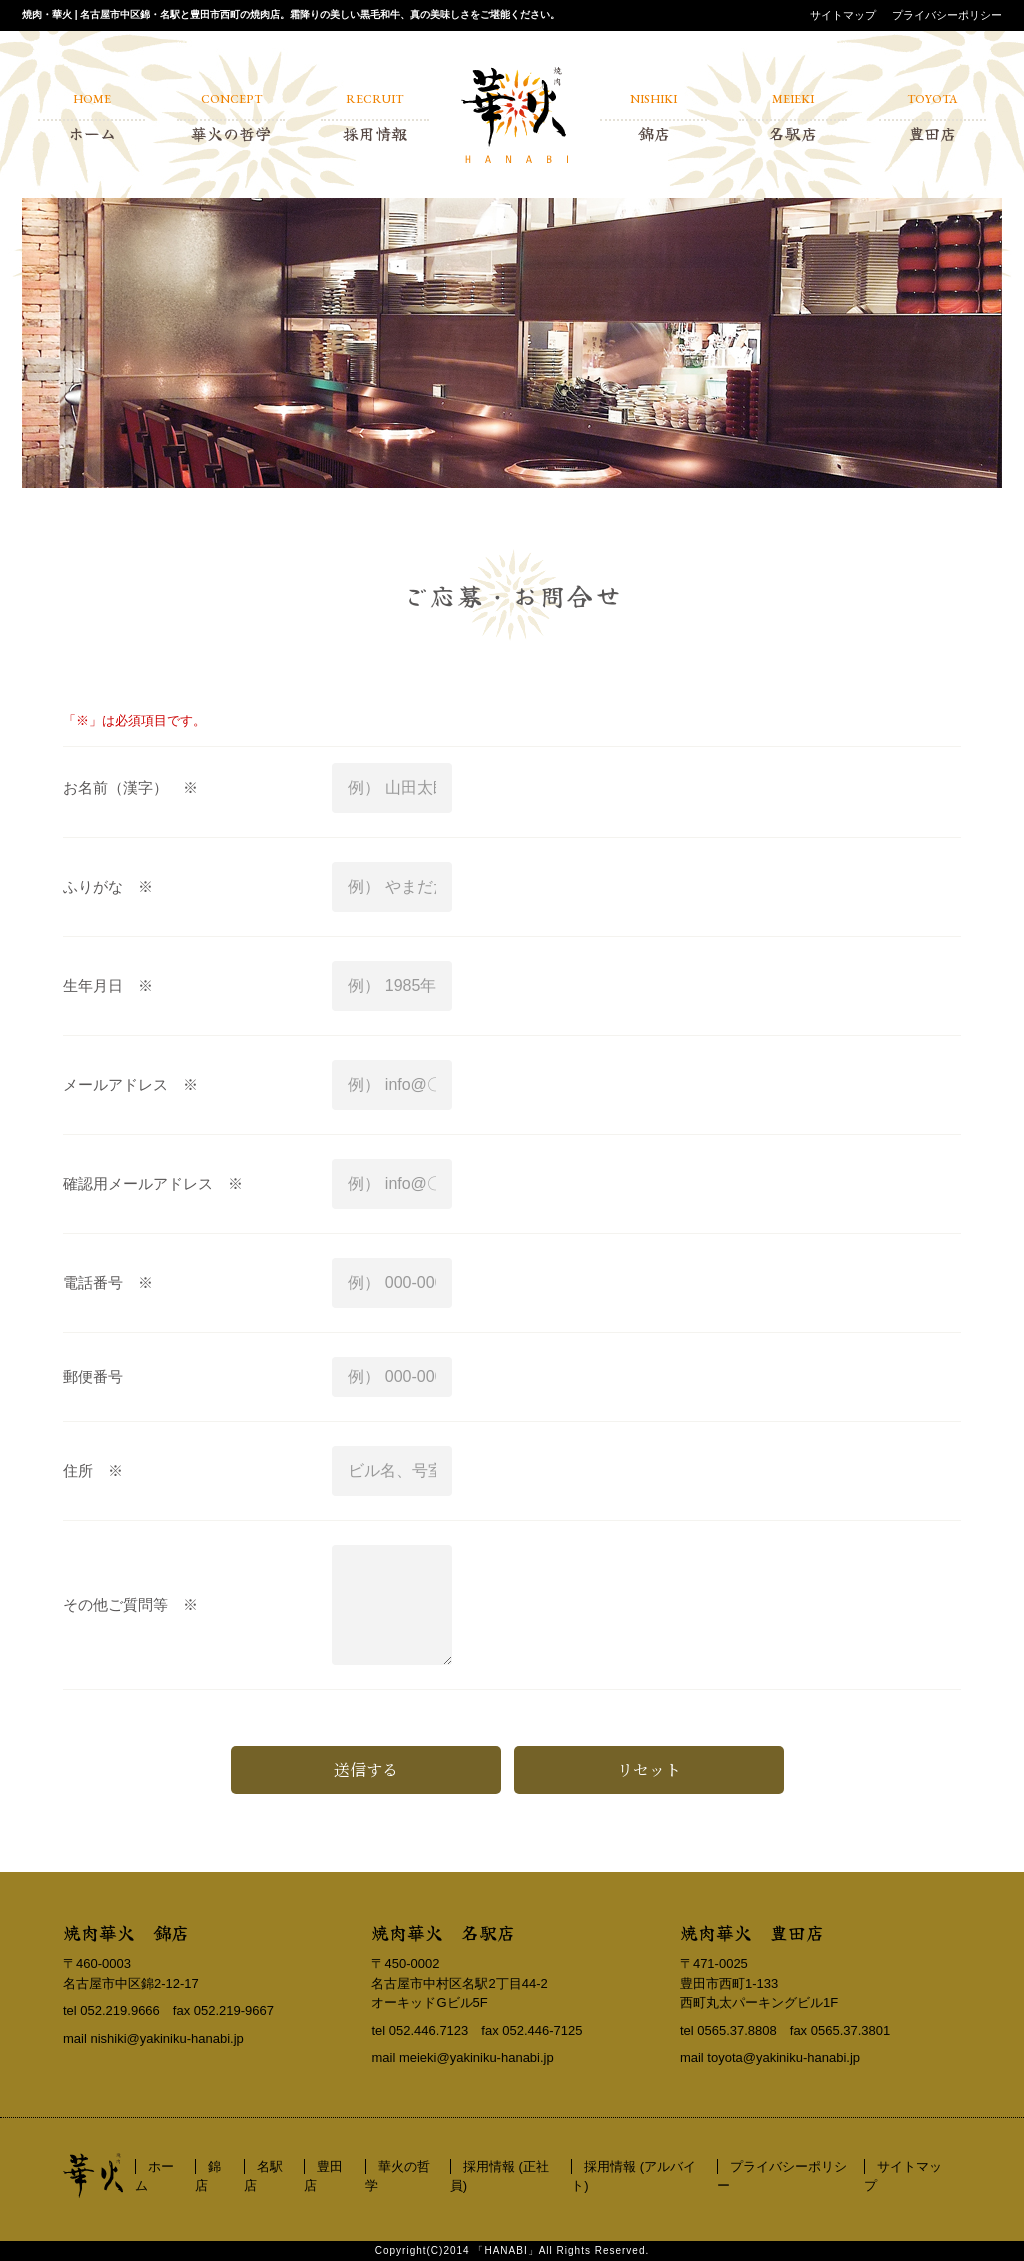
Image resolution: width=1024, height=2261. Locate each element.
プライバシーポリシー (947, 15)
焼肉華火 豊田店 (752, 1932)
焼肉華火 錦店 (126, 1932)
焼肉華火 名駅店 (443, 1932)
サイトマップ (843, 15)
